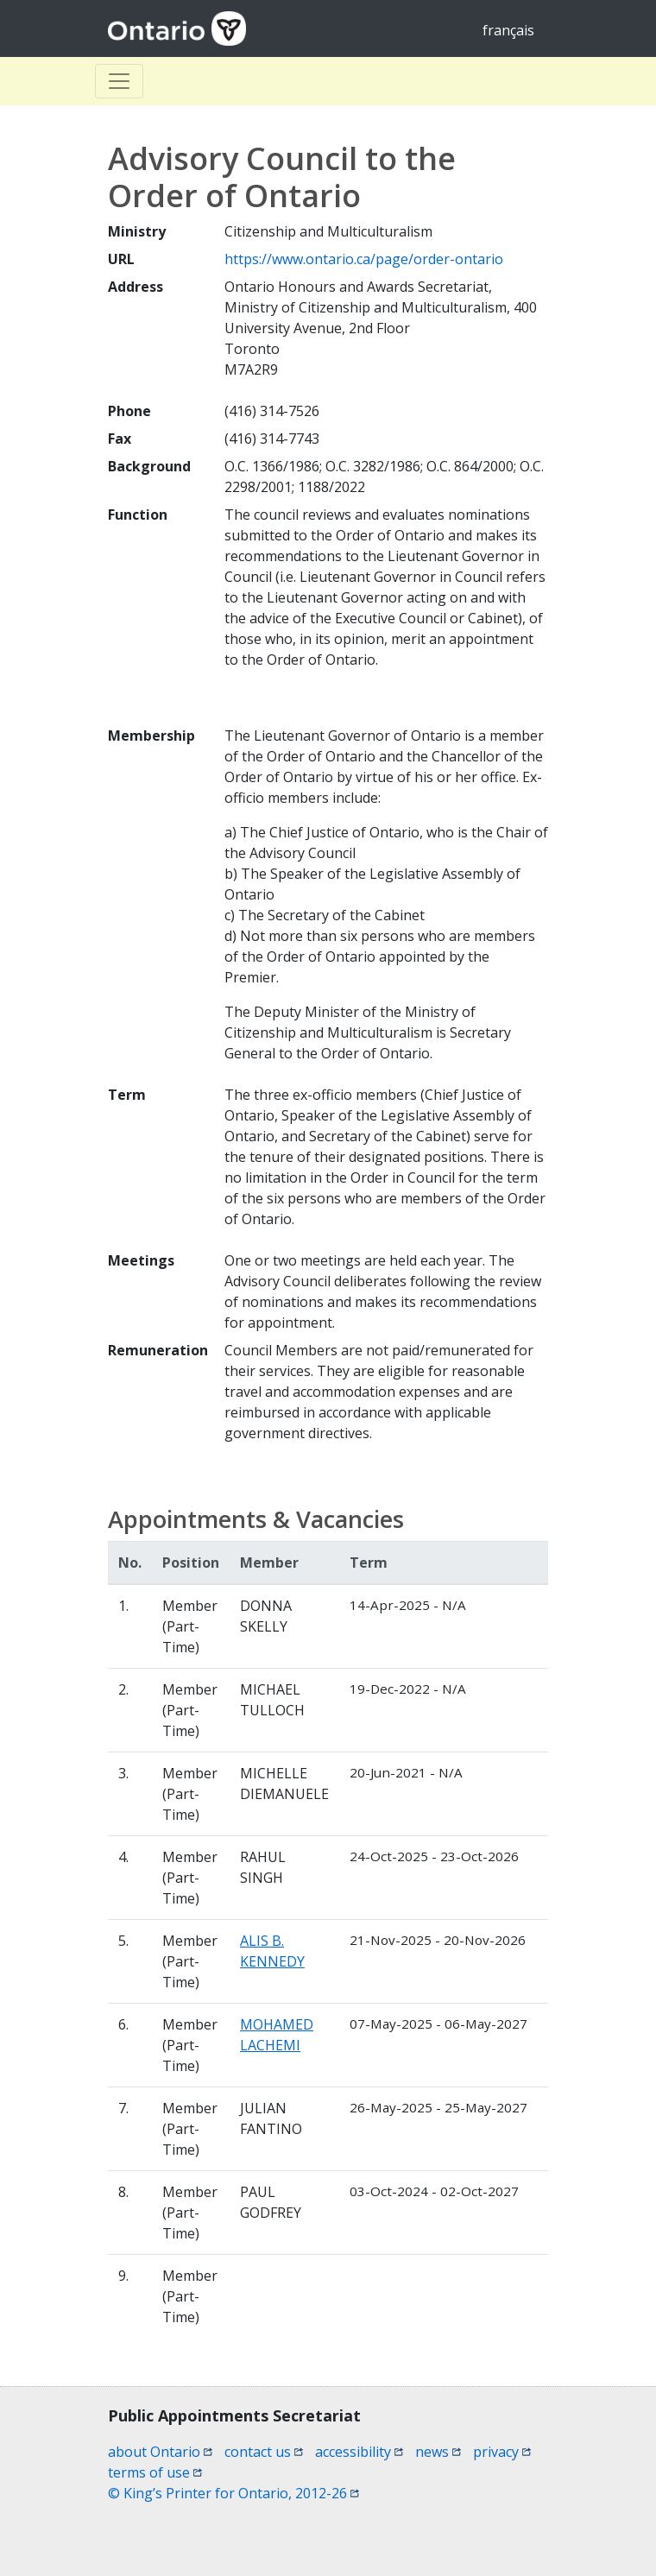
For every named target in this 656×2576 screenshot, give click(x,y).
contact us (263, 2451)
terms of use (155, 2472)
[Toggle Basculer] (119, 81)
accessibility (359, 2451)
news (438, 2451)
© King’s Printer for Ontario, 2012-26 (233, 2493)
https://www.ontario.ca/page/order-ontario (363, 258)
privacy (502, 2451)
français (508, 30)
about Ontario (160, 2451)
